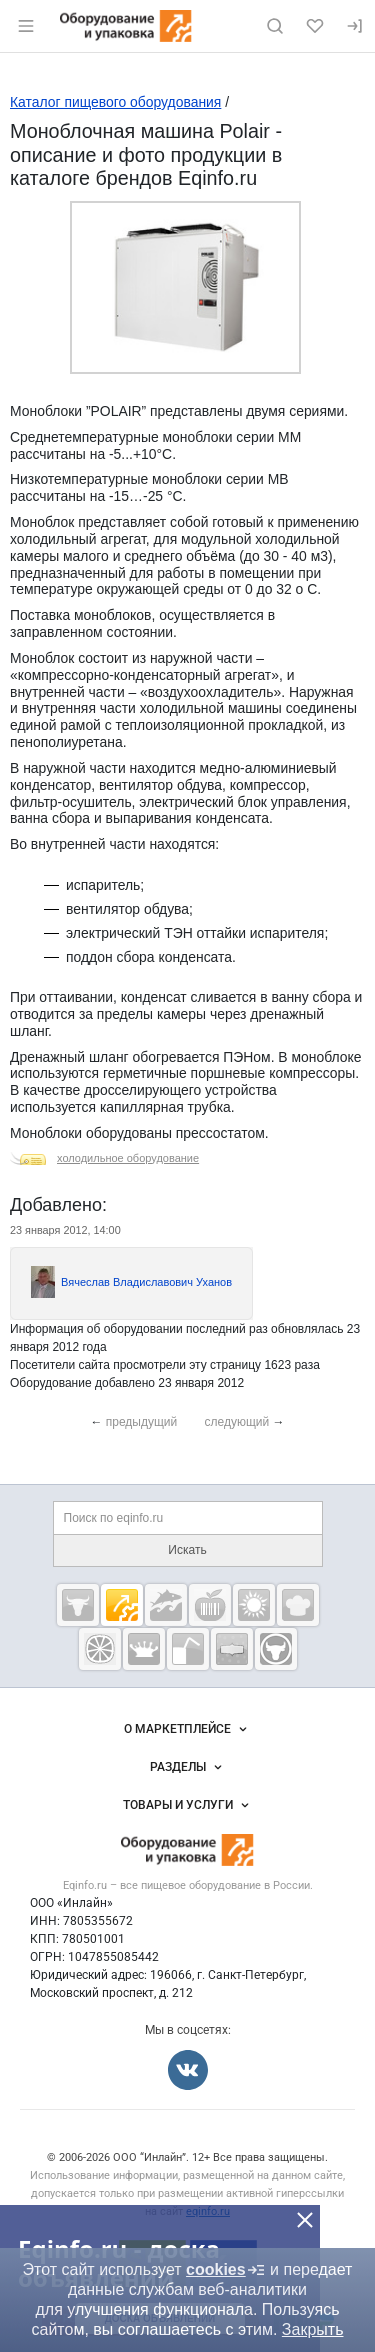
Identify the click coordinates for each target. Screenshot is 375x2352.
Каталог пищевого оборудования (115, 102)
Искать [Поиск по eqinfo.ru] (187, 1550)
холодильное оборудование (128, 1158)
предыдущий (142, 1422)
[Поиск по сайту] (275, 26)
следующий (237, 1422)
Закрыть (313, 2329)
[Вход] (355, 26)
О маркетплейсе (187, 1729)
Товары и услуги (188, 1805)
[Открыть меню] (26, 26)
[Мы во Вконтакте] (188, 2070)
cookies (226, 2270)
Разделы (188, 1767)
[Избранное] (315, 26)
